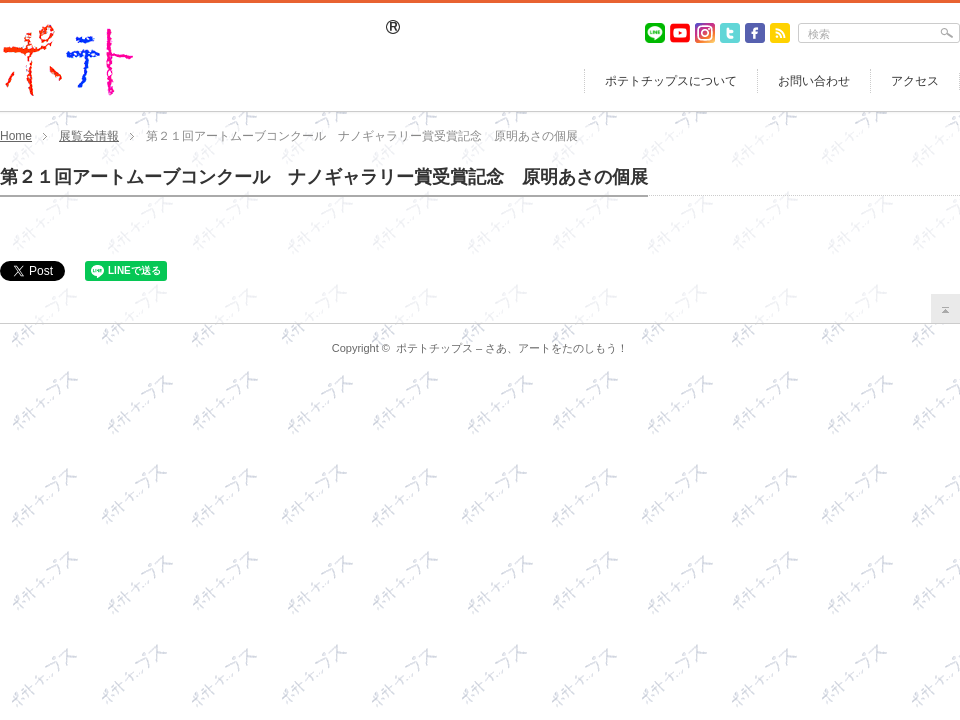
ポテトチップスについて (671, 81)
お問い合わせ (814, 81)
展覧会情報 (89, 136)
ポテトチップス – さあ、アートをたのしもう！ (512, 348)
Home (16, 136)
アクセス (915, 81)
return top (945, 308)
